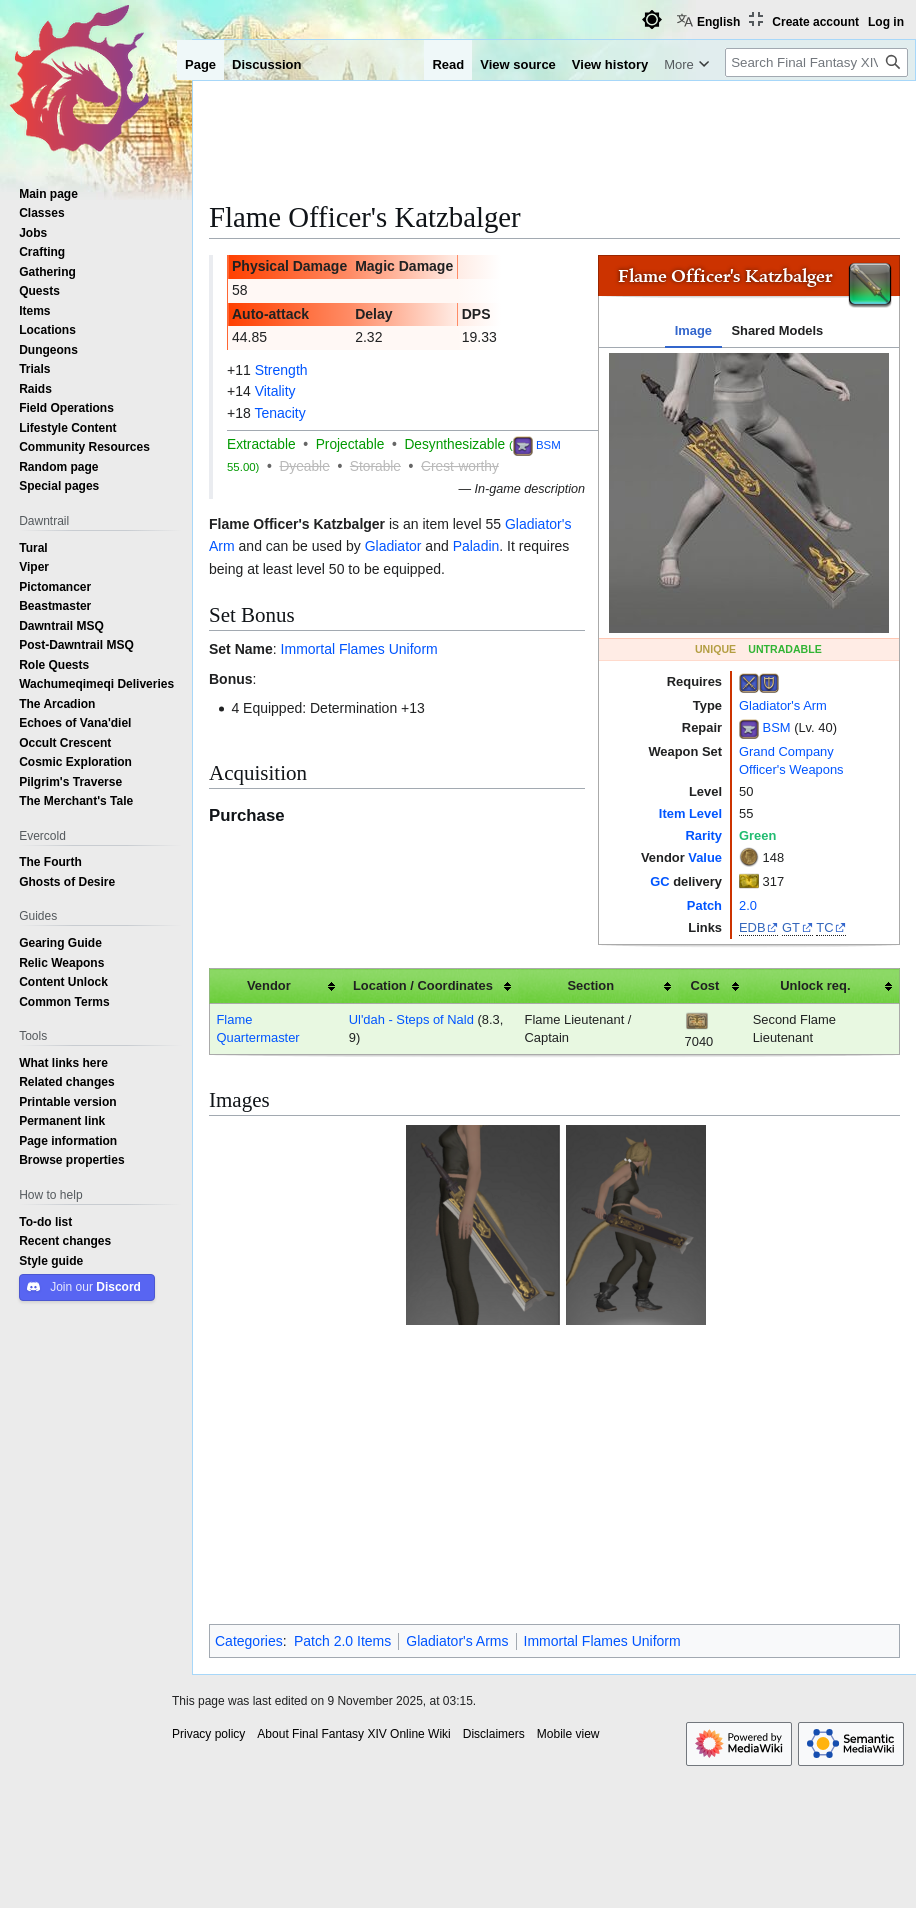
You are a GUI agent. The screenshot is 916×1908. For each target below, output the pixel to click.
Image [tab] (693, 330)
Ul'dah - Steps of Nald (411, 1019)
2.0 (748, 905)
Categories (249, 1409)
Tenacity (279, 413)
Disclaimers (494, 1502)
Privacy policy (208, 1502)
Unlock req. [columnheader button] (815, 985)
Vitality (275, 391)
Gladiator (393, 546)
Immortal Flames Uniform (359, 649)
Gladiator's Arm (783, 705)
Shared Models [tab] (777, 330)
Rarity (703, 835)
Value (705, 857)
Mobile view (568, 1502)
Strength (281, 370)
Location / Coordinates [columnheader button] (423, 985)
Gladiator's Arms (457, 1409)
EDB (752, 927)
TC (824, 927)
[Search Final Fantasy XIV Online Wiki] (816, 62)
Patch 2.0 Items (342, 1409)
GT (791, 927)
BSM (777, 727)
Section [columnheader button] (591, 985)
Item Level (690, 813)
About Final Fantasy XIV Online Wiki (353, 1502)
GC (659, 881)
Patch (704, 905)
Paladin (476, 546)
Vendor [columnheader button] (269, 985)
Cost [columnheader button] (705, 985)
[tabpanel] (749, 493)
